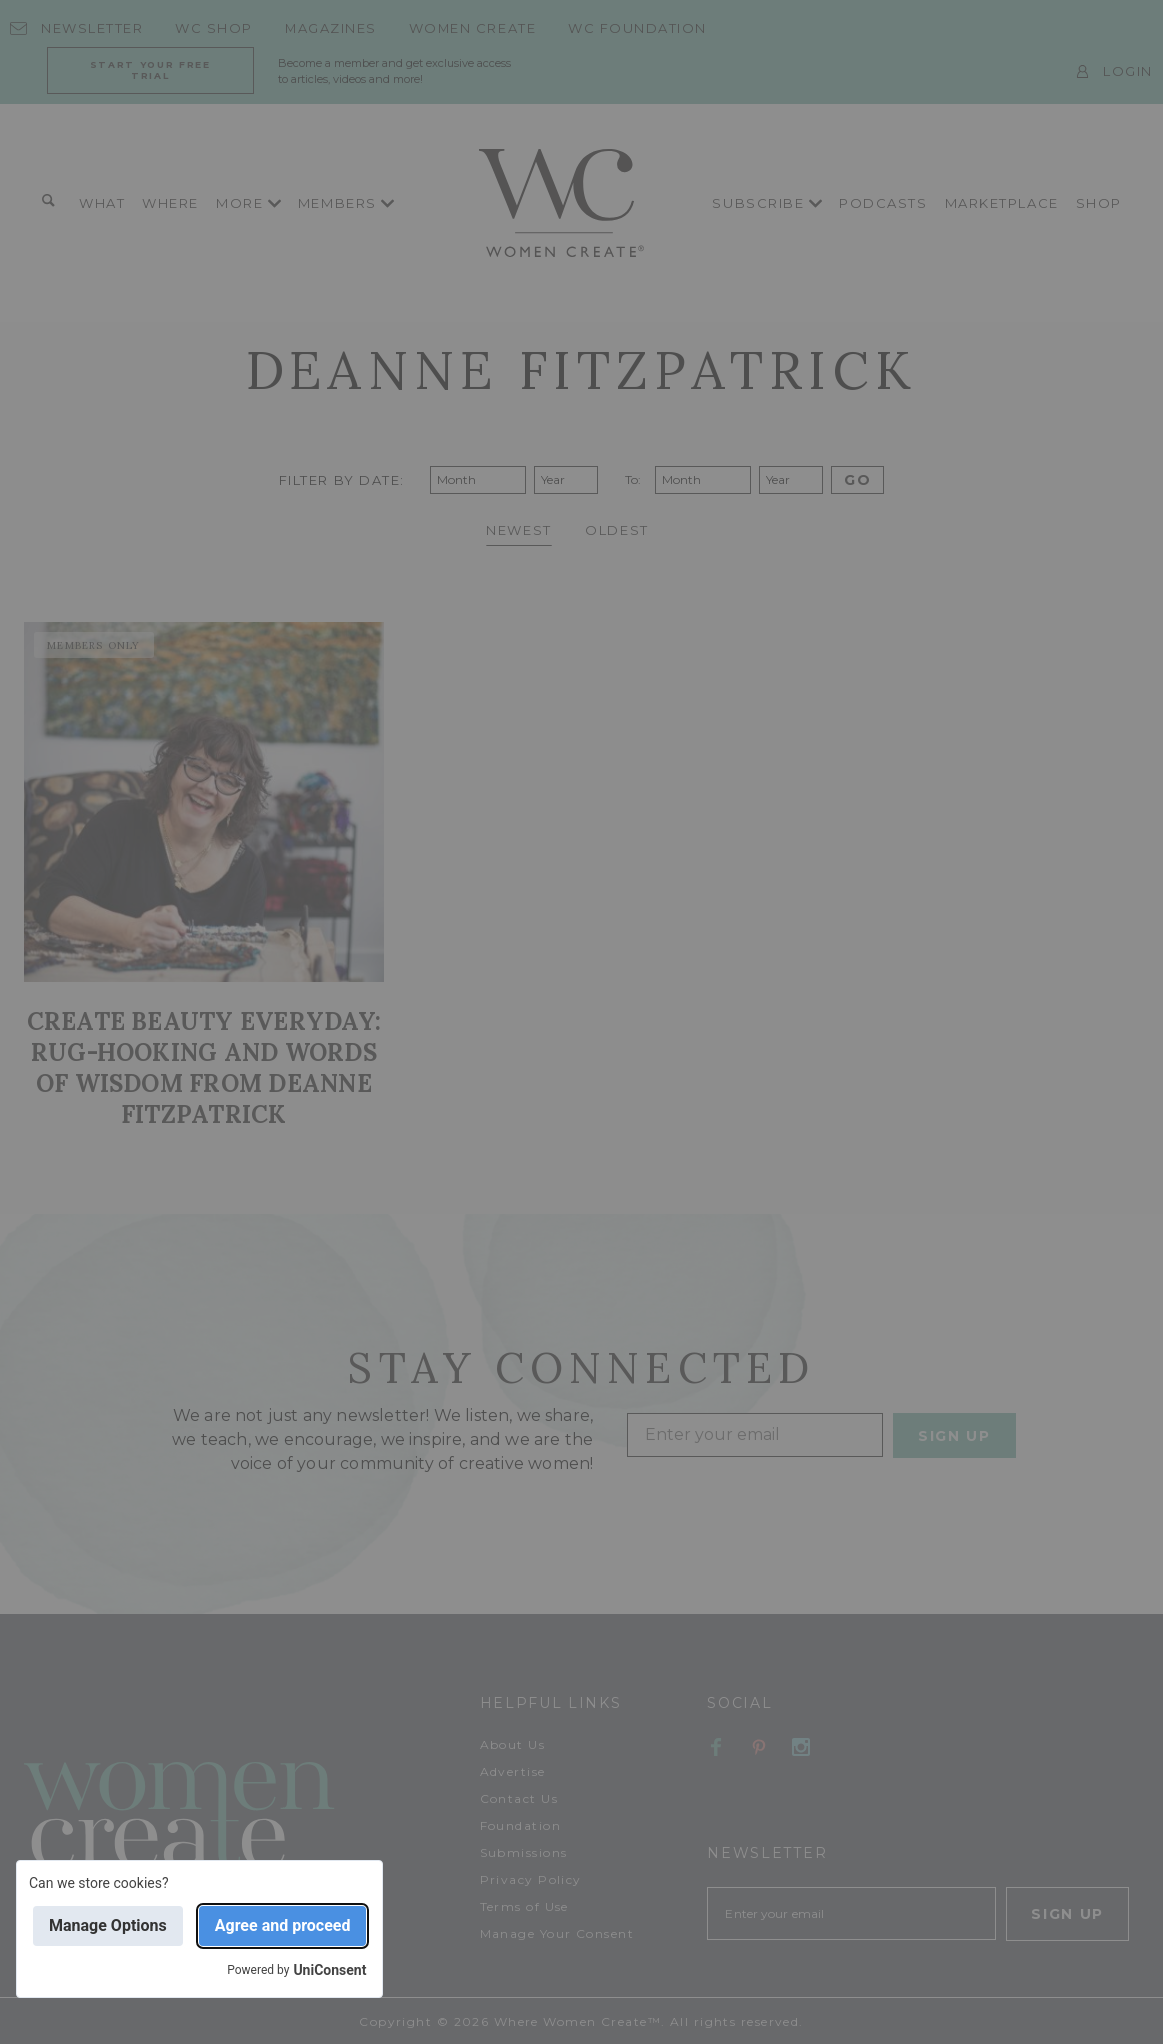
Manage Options (108, 1925)
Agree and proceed (283, 1925)
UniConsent (329, 1970)
